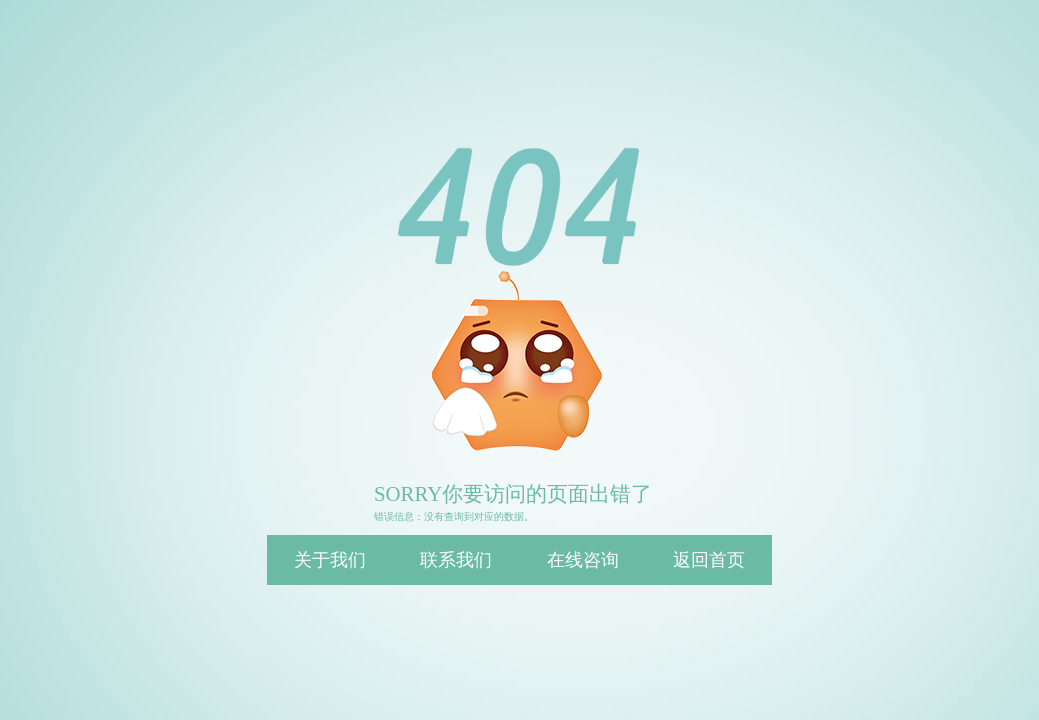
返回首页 (709, 560)
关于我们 (330, 560)
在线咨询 (583, 560)
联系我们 (456, 560)
